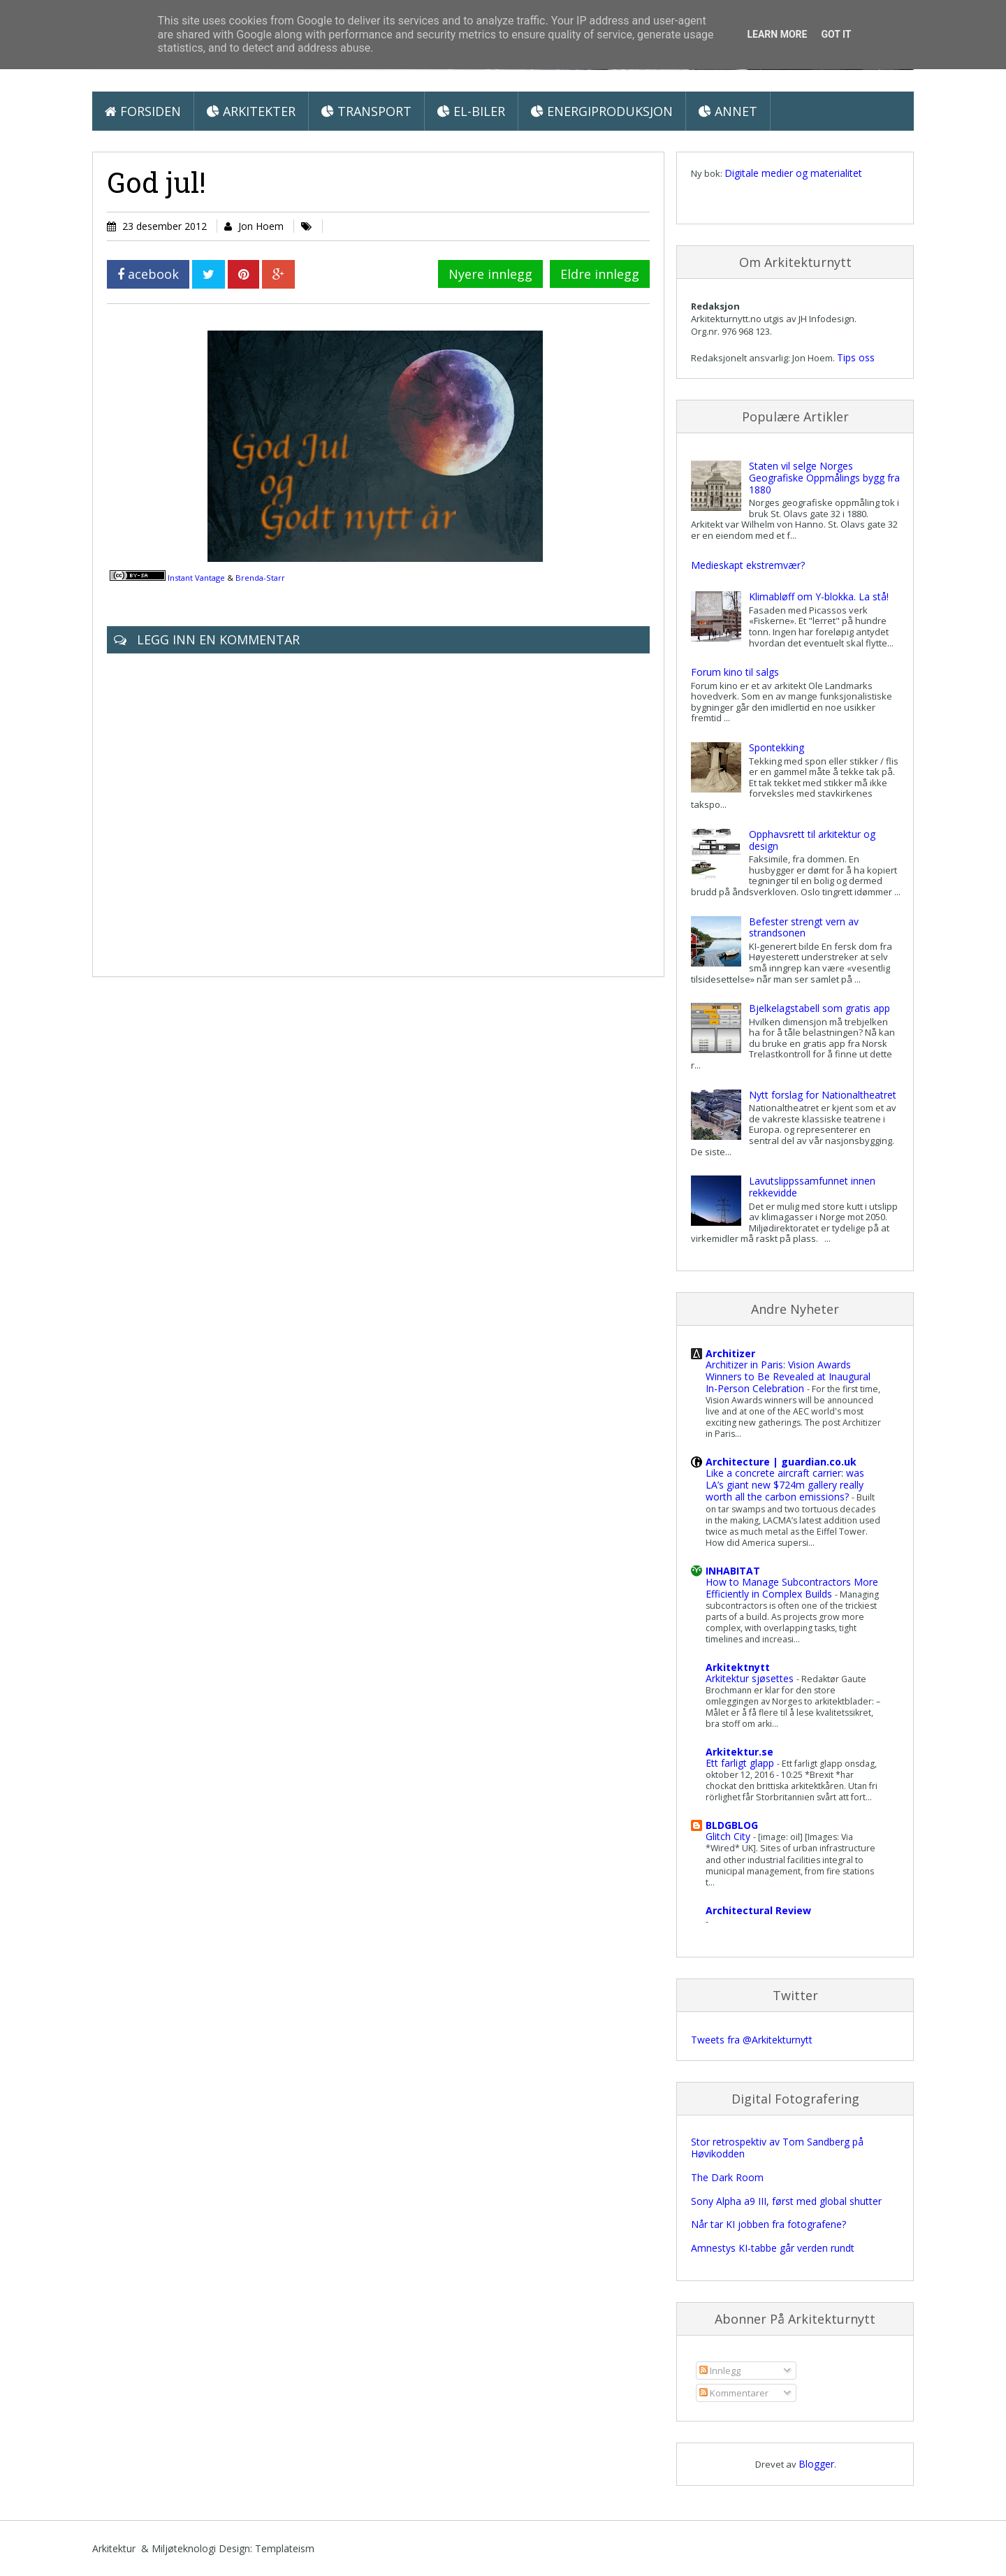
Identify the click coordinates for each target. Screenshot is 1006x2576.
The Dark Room (727, 2177)
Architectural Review (758, 1910)
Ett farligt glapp (741, 1763)
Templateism (284, 2548)
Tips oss (856, 357)
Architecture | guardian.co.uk (781, 1461)
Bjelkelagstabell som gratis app (819, 1008)
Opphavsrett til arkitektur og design (812, 840)
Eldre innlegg (599, 274)
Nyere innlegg (490, 274)
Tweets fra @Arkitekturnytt (751, 2039)
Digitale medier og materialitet (793, 173)
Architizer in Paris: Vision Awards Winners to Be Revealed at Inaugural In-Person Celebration (788, 1376)
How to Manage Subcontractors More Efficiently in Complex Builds (792, 1587)
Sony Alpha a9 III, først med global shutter (786, 2201)
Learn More (777, 34)
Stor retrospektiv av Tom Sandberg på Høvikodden (777, 2147)
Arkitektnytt (738, 1667)
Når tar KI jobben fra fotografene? (768, 2224)
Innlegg (720, 2370)
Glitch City (729, 1836)
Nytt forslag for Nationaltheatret (822, 1094)
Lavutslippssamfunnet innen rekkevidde (812, 1186)
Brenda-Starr (260, 577)
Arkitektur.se (739, 1751)
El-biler (471, 111)
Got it (836, 34)
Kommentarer (733, 2393)
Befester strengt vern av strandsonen (804, 927)
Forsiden (143, 111)
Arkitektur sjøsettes (751, 1678)
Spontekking (776, 747)
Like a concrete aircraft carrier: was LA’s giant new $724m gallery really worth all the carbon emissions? (785, 1484)
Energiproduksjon (602, 111)
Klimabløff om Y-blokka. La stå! (819, 596)
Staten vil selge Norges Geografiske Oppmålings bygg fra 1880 (824, 477)
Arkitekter (251, 111)
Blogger (816, 2463)
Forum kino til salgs (735, 672)
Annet (728, 111)
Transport (366, 111)
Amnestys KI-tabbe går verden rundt (772, 2248)
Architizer (730, 1353)
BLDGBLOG (732, 1825)
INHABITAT (733, 1570)
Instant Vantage (196, 577)
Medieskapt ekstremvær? (748, 565)
